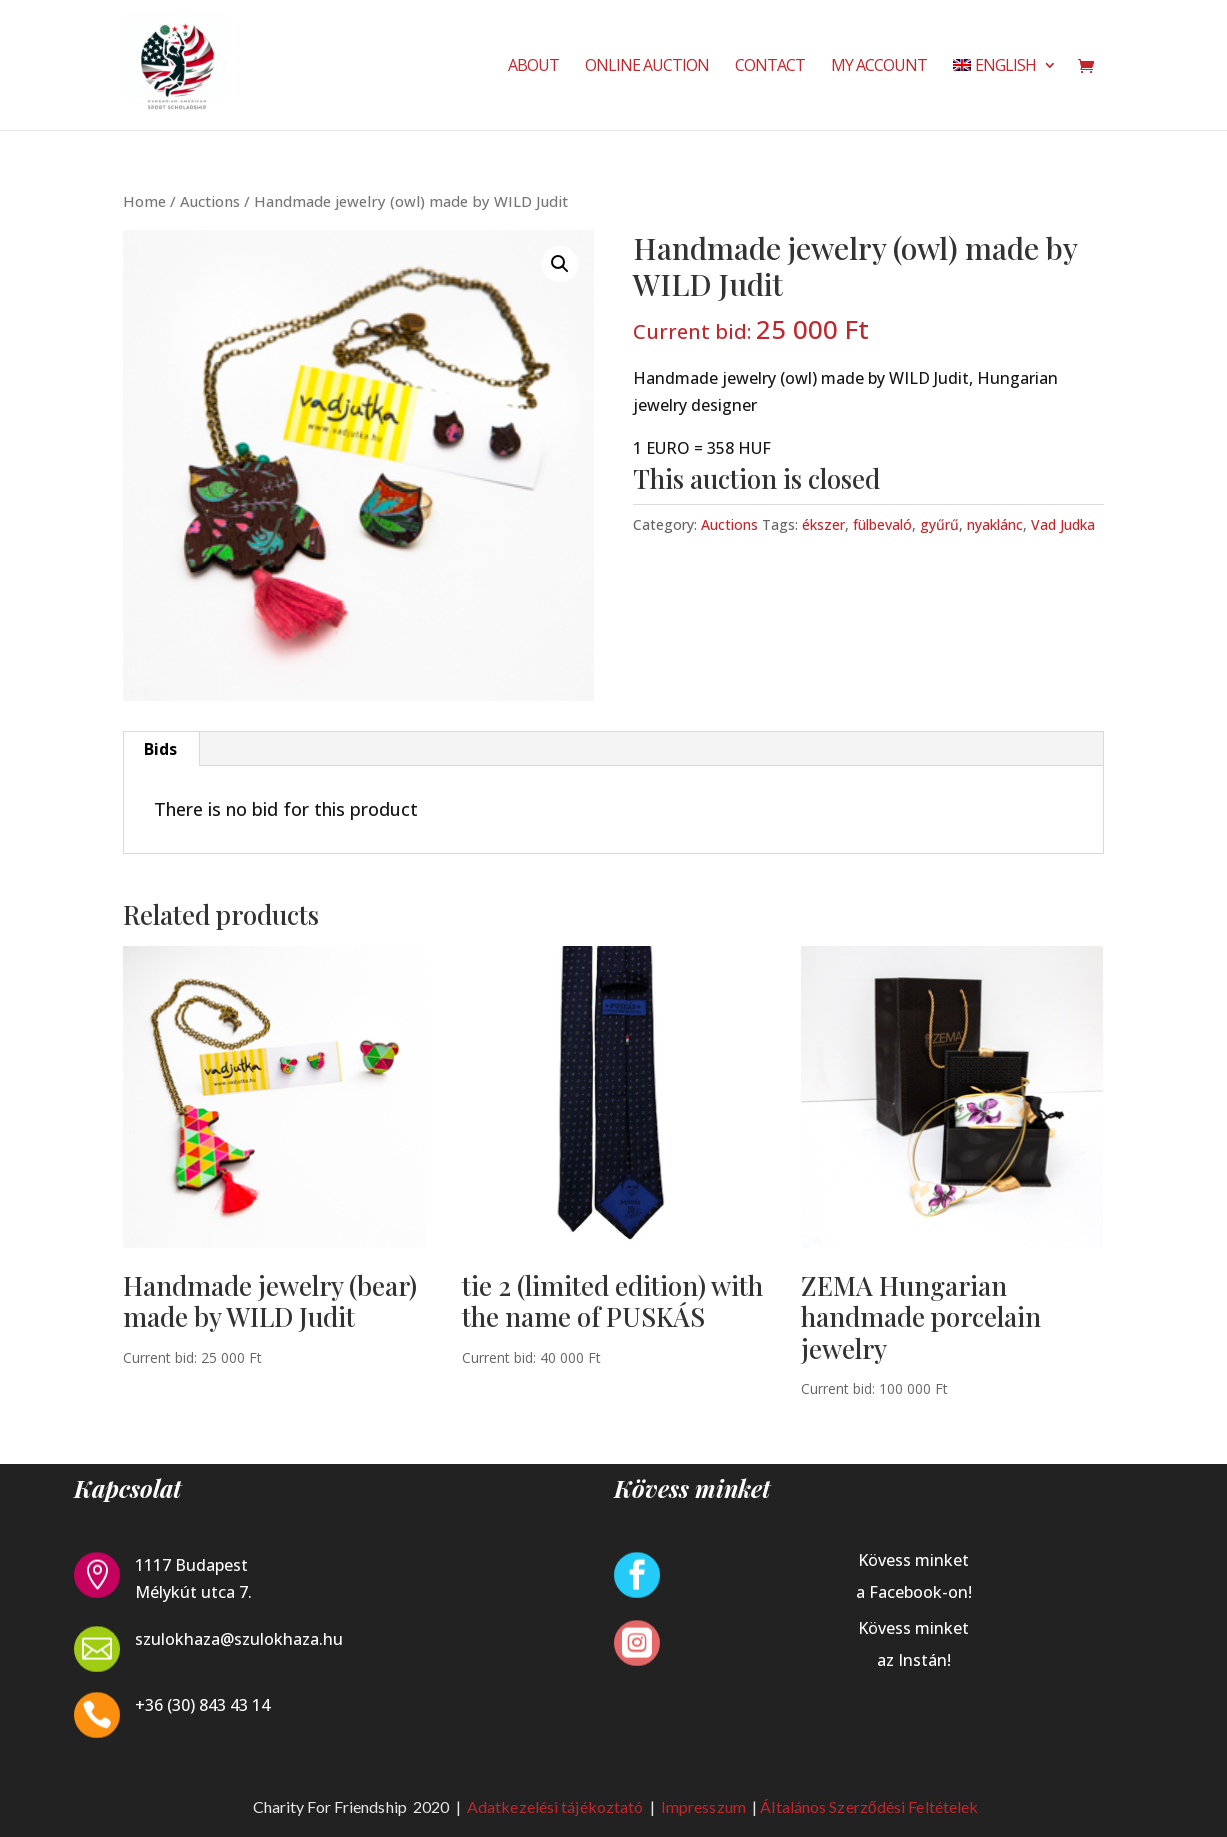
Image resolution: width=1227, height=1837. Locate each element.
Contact (770, 67)
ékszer (823, 524)
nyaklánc (995, 524)
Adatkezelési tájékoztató (555, 1806)
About (533, 67)
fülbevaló (882, 524)
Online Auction (647, 67)
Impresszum (705, 1806)
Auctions (210, 201)
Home (144, 201)
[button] (560, 264)
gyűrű (939, 524)
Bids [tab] (160, 749)
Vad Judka (1063, 524)
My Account (879, 67)
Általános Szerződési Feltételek (869, 1806)
